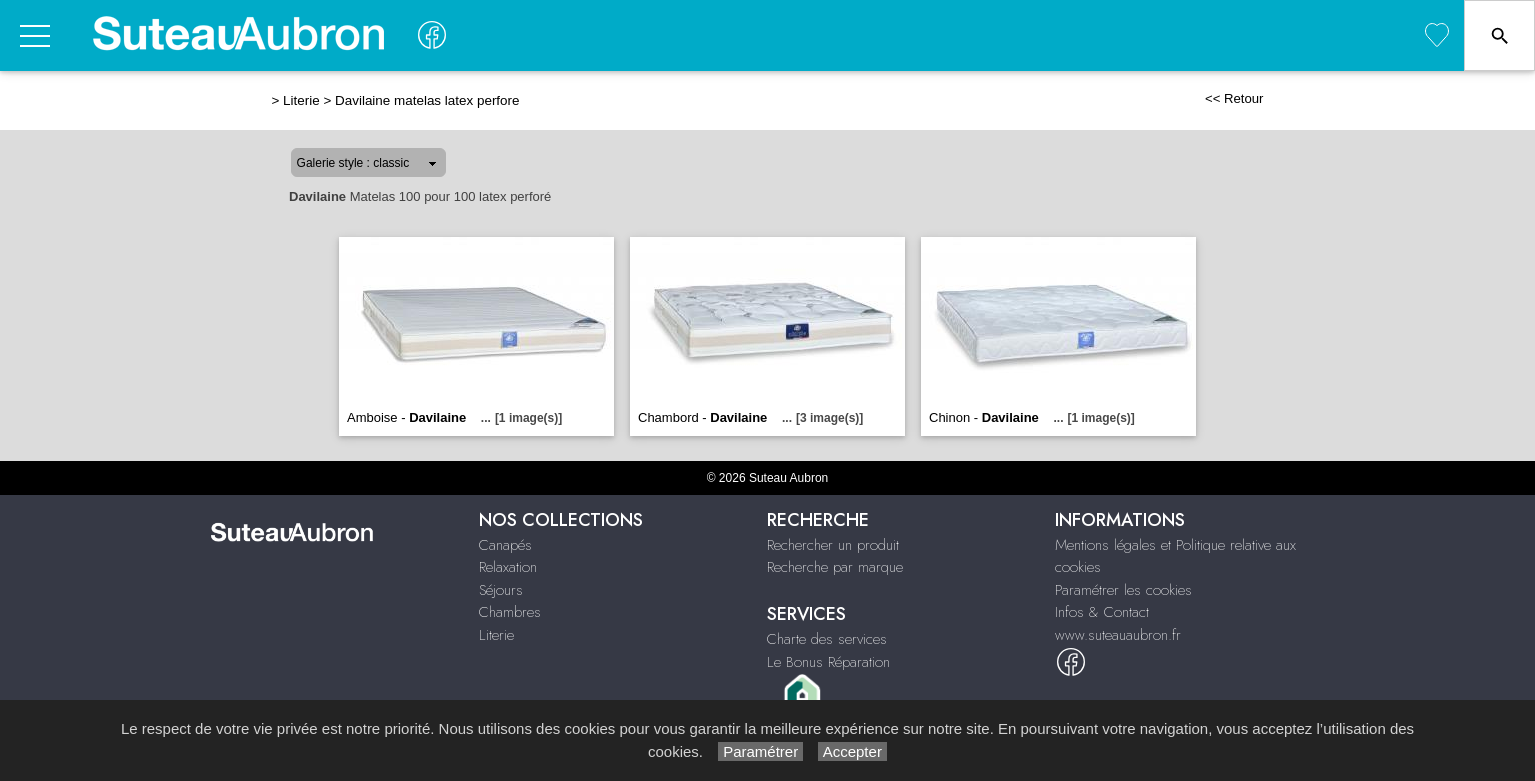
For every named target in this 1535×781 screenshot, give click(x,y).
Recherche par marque (835, 567)
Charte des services (827, 639)
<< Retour (1234, 98)
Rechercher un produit (833, 545)
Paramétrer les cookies (1123, 590)
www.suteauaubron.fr (1118, 635)
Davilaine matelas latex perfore (427, 100)
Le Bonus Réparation (828, 662)
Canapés (505, 545)
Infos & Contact (1102, 612)
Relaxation (508, 567)
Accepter (852, 751)
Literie (301, 100)
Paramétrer (760, 751)
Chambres (510, 612)
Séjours (501, 590)
